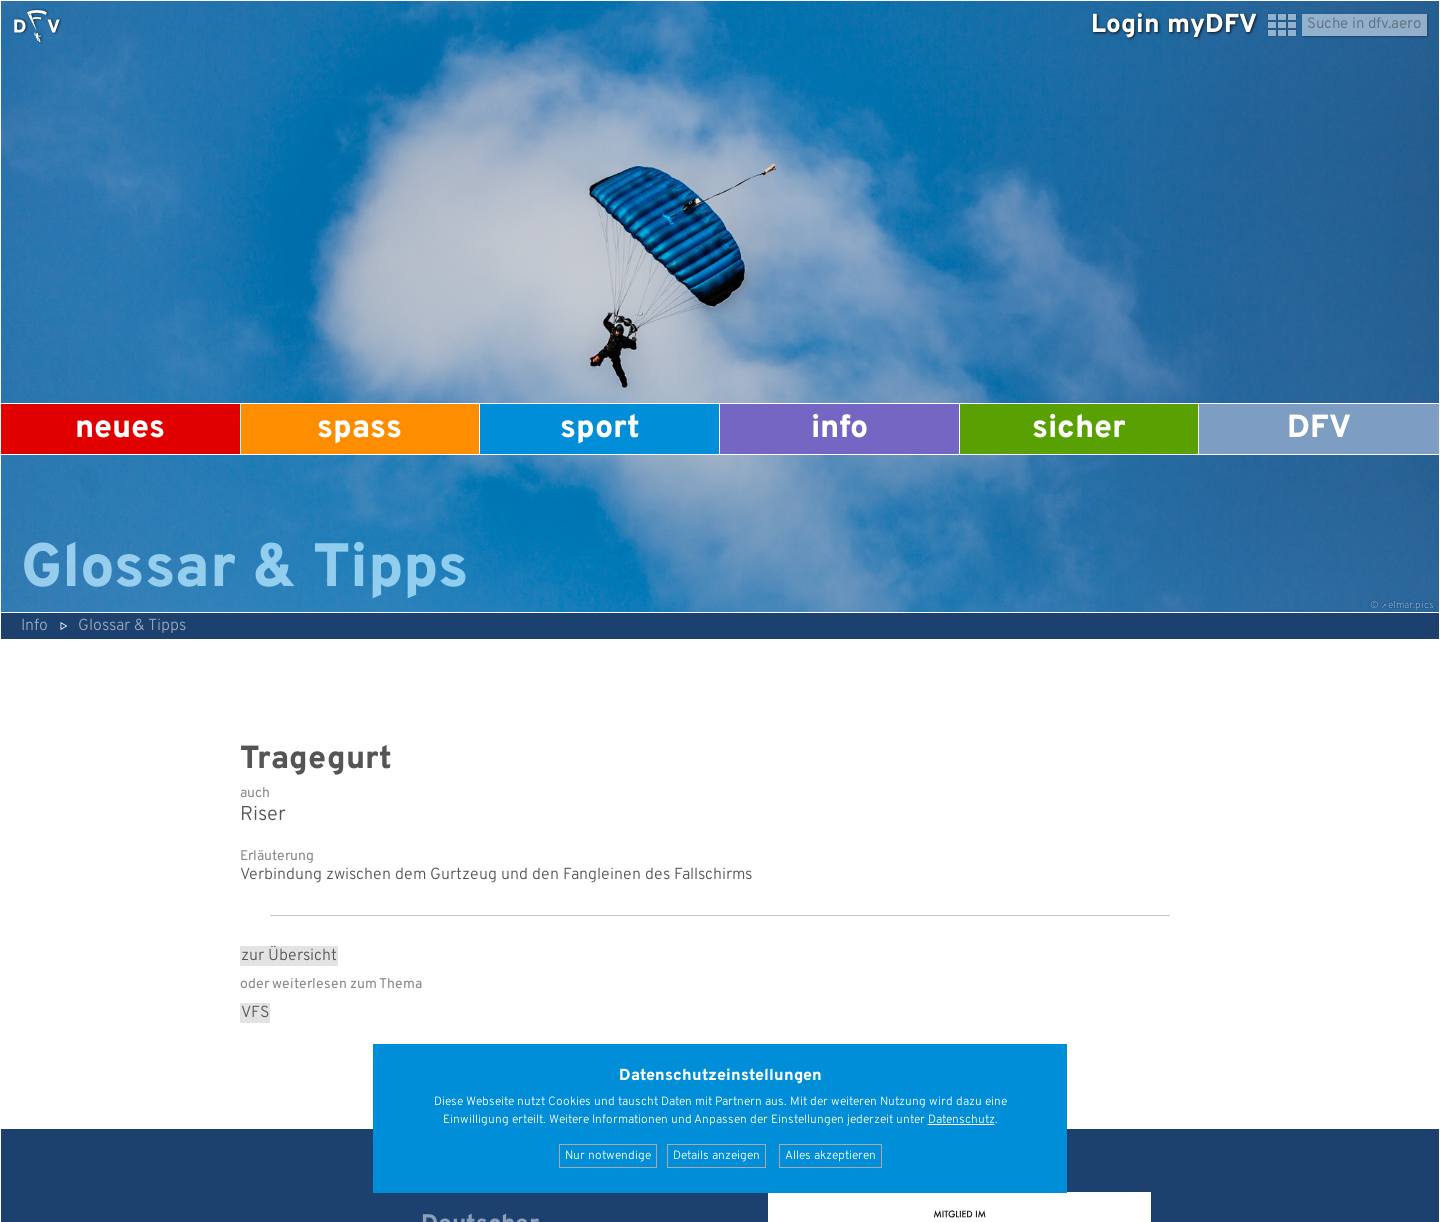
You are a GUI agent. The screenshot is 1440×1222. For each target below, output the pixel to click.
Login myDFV (1174, 25)
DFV (1319, 429)
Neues (120, 429)
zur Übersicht (289, 956)
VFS (255, 1013)
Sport (600, 429)
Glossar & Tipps (132, 626)
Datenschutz (961, 1120)
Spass (359, 429)
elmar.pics (1411, 605)
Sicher (1079, 429)
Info (839, 429)
